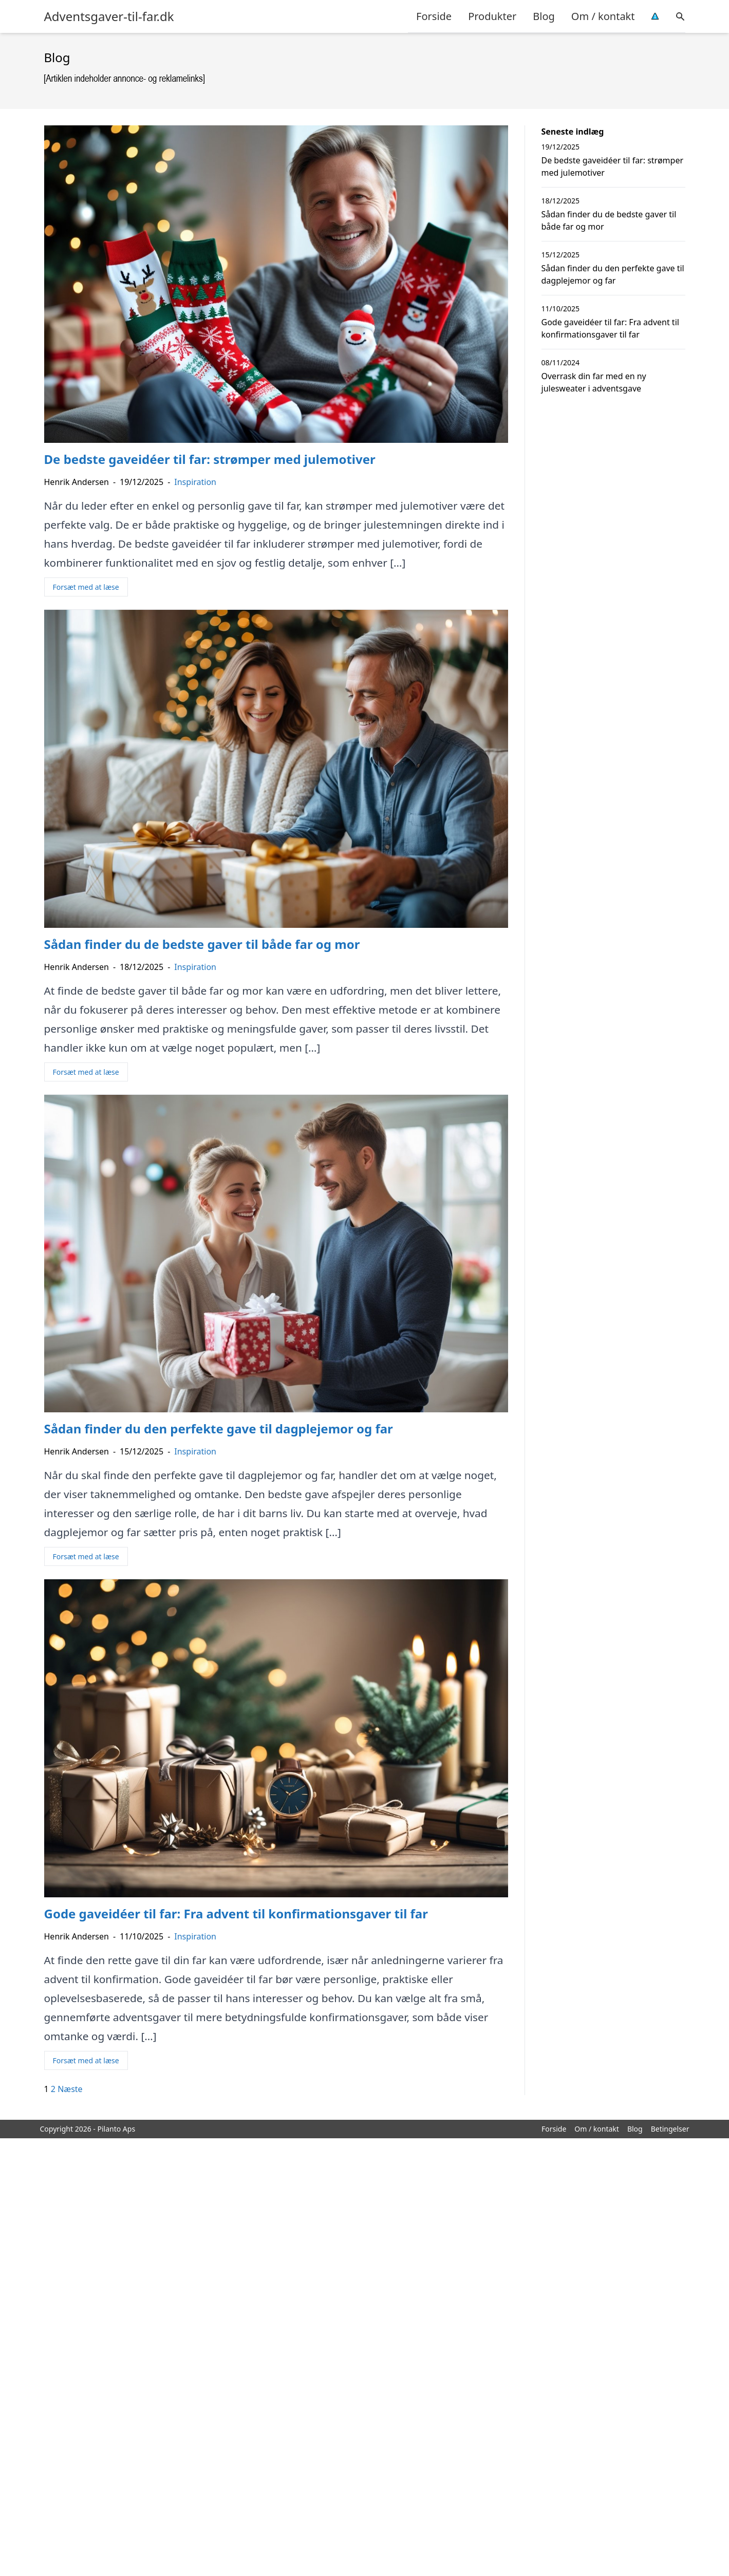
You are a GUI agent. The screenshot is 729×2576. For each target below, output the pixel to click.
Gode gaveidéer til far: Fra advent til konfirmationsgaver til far (610, 328)
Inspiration (195, 482)
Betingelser (670, 2129)
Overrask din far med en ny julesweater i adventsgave (593, 382)
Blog (544, 16)
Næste (70, 2089)
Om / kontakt (603, 16)
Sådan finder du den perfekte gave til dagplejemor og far (612, 274)
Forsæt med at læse (86, 587)
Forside (434, 16)
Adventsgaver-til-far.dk (109, 16)
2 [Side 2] (53, 2089)
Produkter (492, 16)
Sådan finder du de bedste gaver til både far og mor (609, 220)
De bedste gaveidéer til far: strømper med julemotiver (612, 166)
